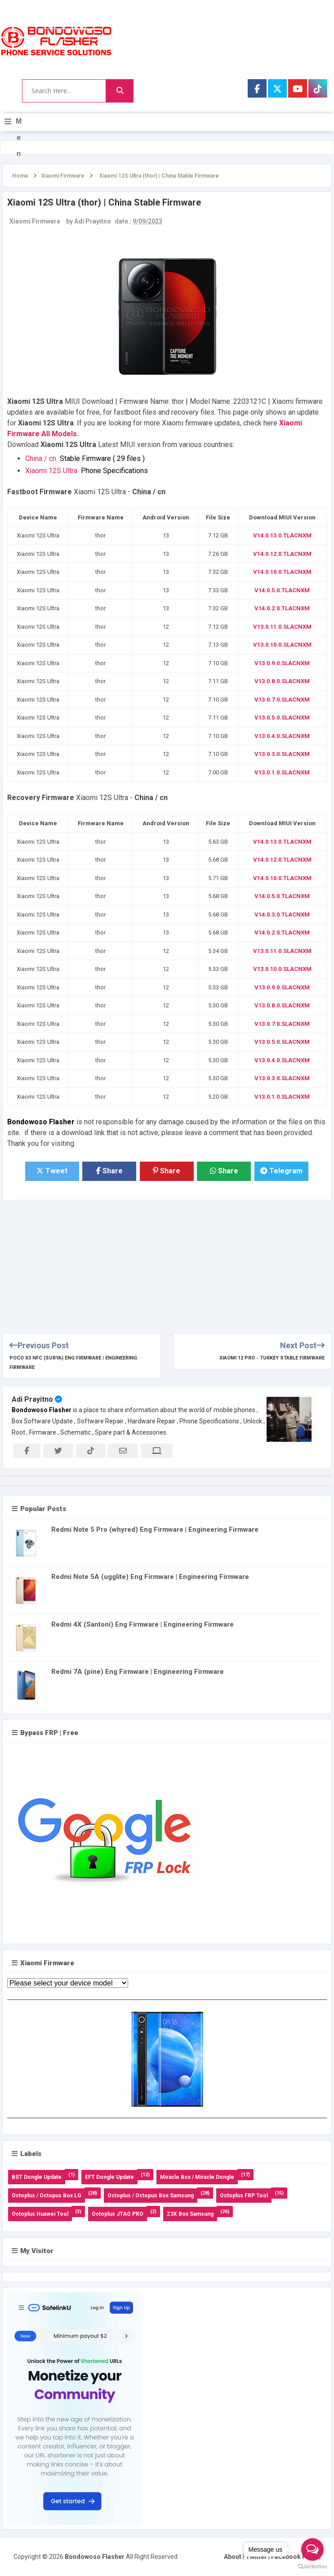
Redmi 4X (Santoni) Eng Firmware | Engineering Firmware (142, 1624)
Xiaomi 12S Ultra (88, 470)
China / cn (86, 458)
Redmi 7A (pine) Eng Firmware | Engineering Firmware (137, 1672)
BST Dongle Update (37, 2177)
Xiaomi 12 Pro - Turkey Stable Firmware (272, 1358)
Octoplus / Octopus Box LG (46, 2195)
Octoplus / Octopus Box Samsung (150, 2195)
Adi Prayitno (32, 1399)
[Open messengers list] (312, 2549)
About (232, 2556)
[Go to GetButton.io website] (312, 2567)
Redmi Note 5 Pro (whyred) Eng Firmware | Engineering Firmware (154, 1529)
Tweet (51, 1171)
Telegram (281, 1171)
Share (109, 1171)
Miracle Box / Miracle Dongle (197, 2177)
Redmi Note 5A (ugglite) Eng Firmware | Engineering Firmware (150, 1577)
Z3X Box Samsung (190, 2214)
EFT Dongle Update (109, 2177)
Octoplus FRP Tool (244, 2195)
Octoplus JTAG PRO (117, 2214)
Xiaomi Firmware (34, 221)
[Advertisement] (167, 1263)
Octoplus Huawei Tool (40, 2214)
